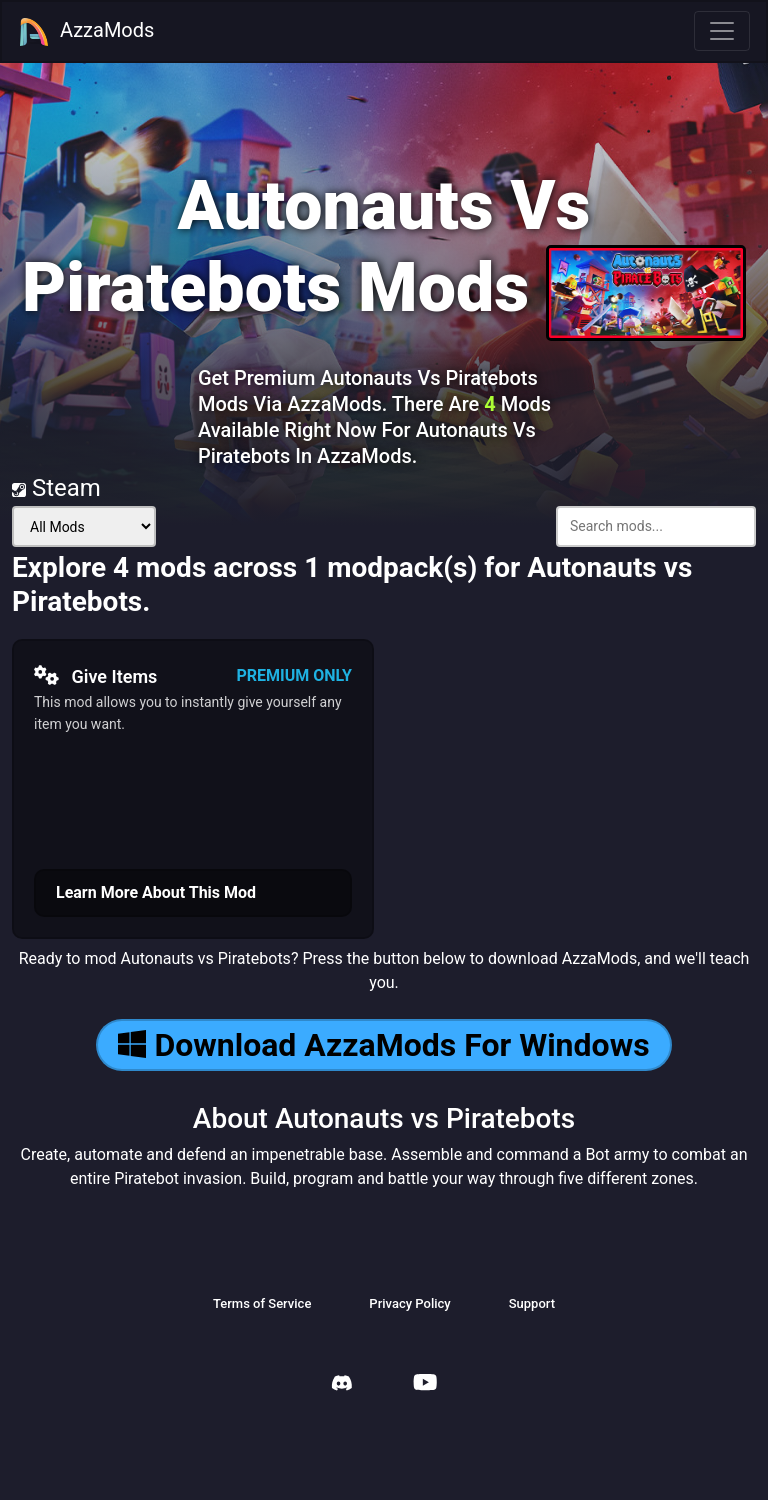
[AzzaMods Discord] (342, 1385)
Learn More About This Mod (156, 892)
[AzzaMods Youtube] (425, 1384)
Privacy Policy (409, 1303)
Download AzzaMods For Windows (383, 1045)
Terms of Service (262, 1303)
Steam (56, 488)
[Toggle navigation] (722, 31)
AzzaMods (86, 32)
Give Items (95, 676)
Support (532, 1303)
